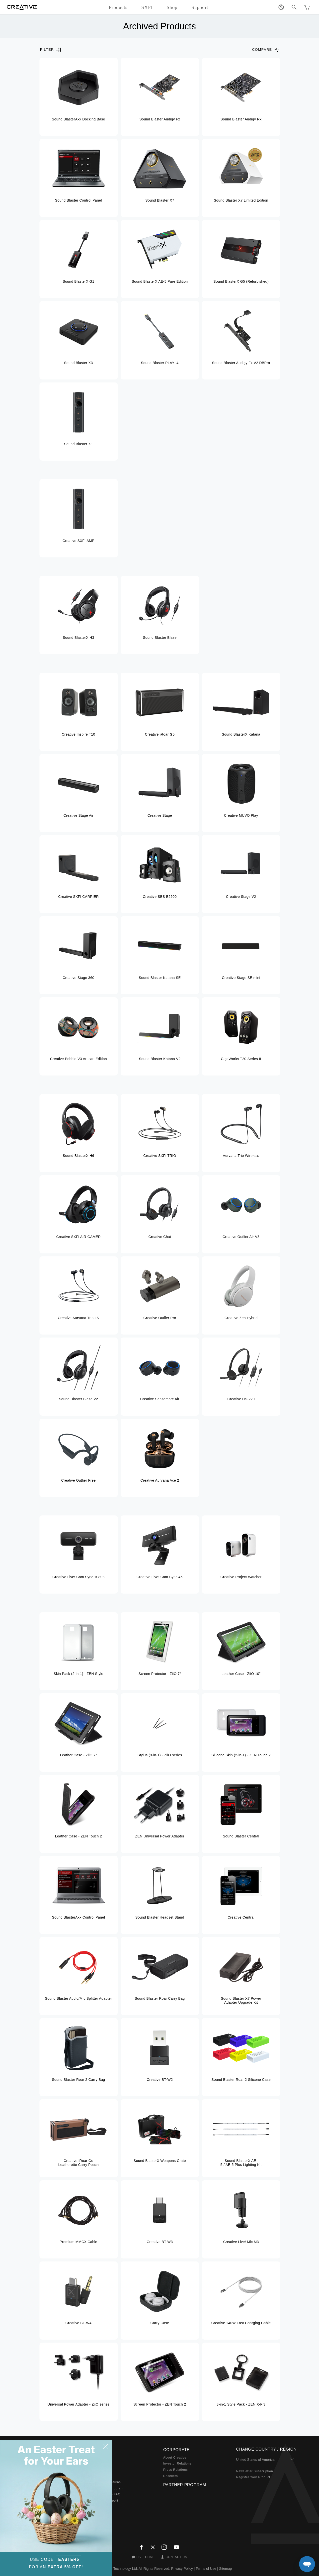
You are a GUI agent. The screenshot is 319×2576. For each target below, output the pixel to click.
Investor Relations (177, 2463)
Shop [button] (172, 7)
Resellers (170, 2476)
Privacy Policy (182, 2569)
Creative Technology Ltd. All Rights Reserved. (134, 2569)
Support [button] (199, 7)
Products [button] (118, 7)
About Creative (174, 2457)
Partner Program (184, 2485)
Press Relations (175, 2469)
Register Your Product (253, 2477)
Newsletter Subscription (254, 2471)
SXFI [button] (147, 7)
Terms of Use (206, 2569)
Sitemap (225, 2569)
